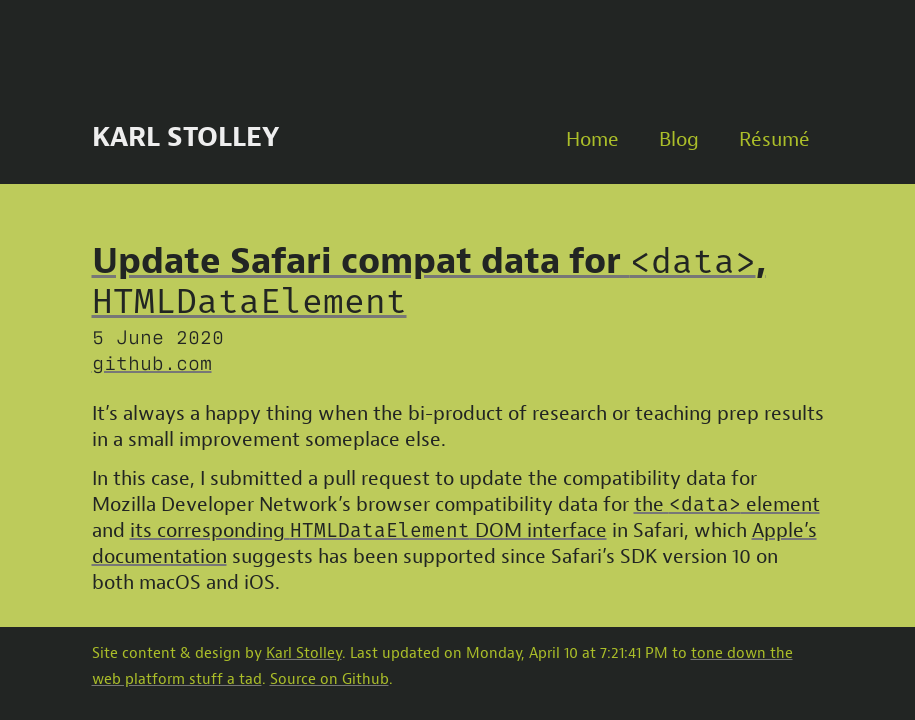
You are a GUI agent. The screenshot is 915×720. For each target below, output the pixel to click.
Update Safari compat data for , (429, 280)
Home (592, 139)
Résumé (774, 139)
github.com (152, 361)
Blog (679, 139)
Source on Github (329, 679)
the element (727, 504)
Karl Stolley (185, 137)
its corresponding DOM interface (368, 530)
